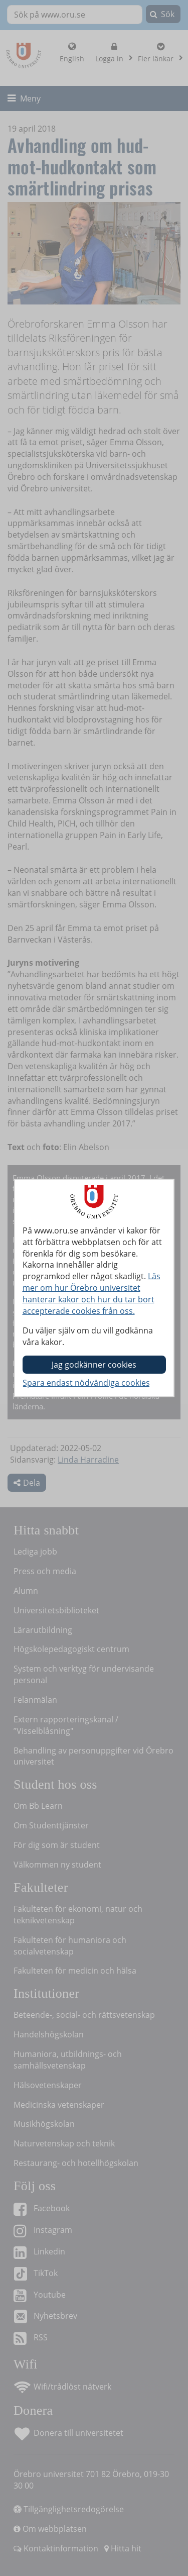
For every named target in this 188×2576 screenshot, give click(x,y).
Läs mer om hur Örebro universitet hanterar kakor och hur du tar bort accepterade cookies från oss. (91, 1293)
